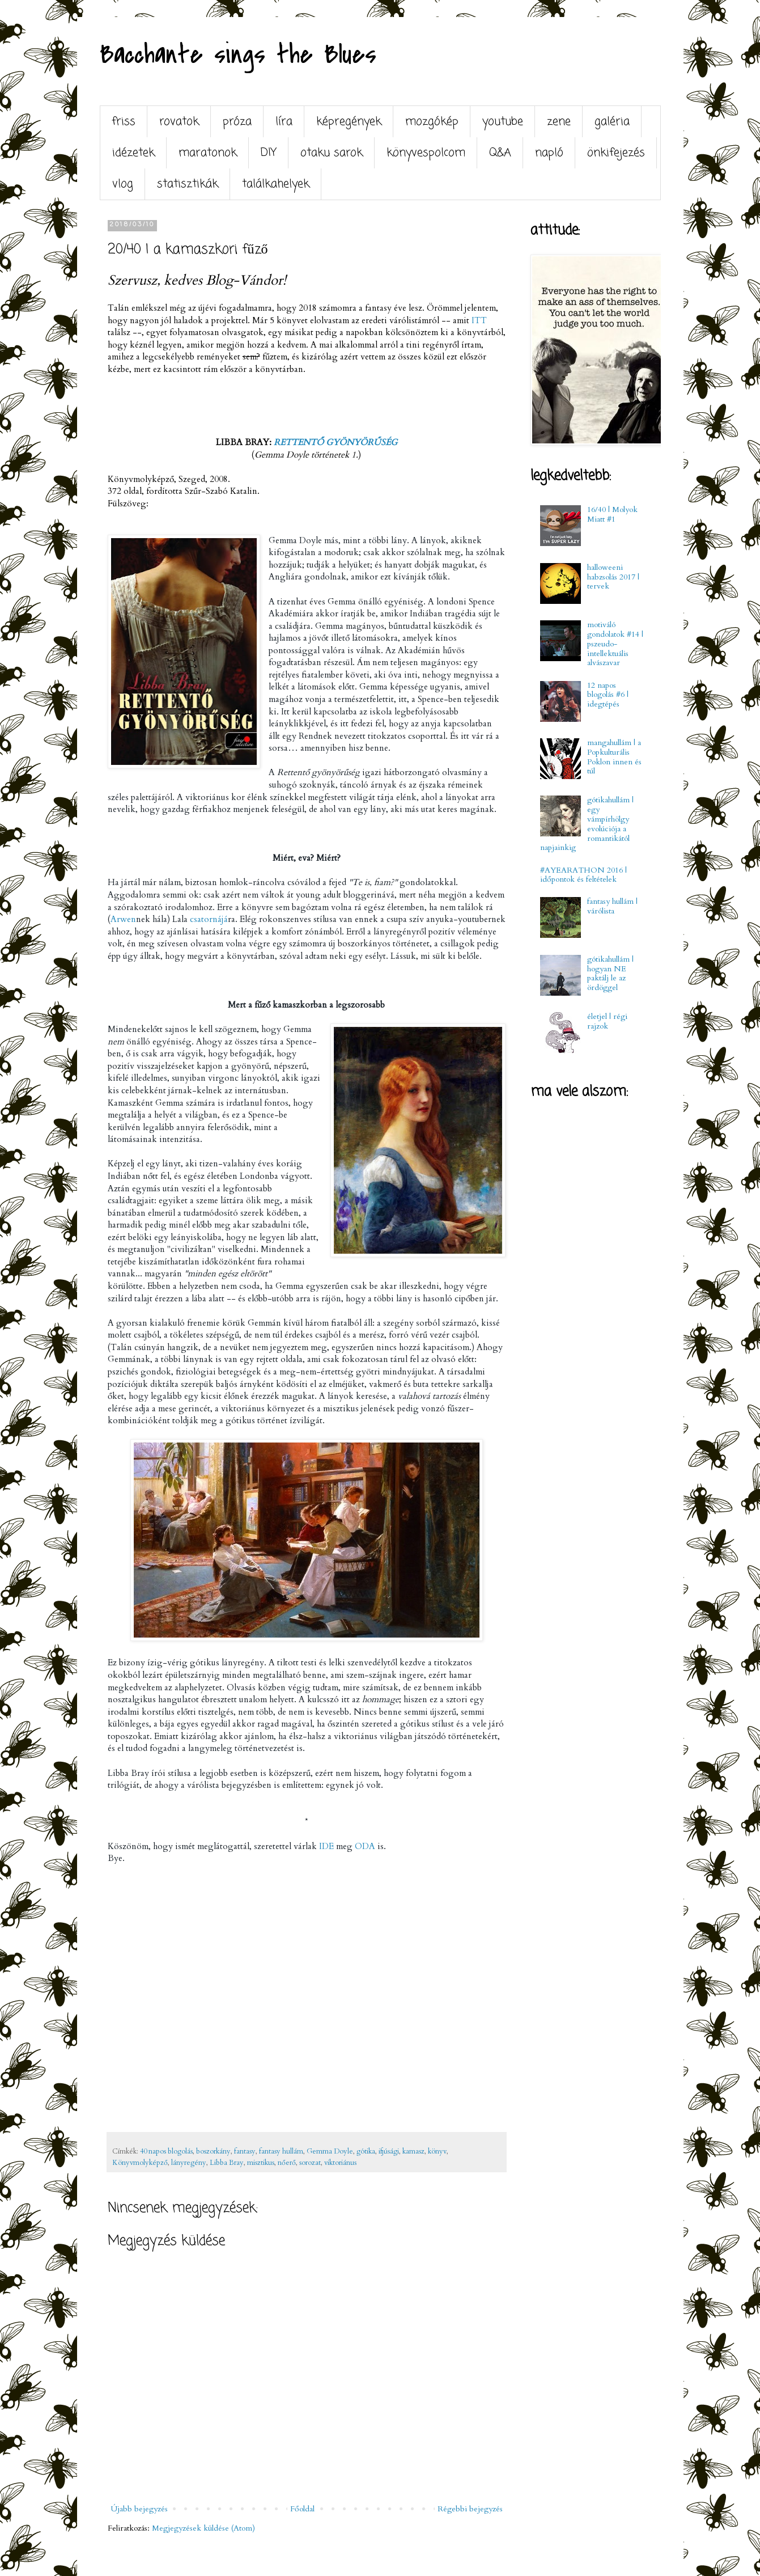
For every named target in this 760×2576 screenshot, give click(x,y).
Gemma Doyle (330, 2151)
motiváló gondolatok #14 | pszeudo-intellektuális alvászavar (615, 643)
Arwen (123, 919)
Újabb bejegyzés (139, 2508)
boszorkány (213, 2151)
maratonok (208, 153)
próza (237, 121)
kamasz (413, 2151)
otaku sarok (331, 153)
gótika (365, 2151)
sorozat (310, 2163)
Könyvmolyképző (140, 2163)
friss (123, 121)
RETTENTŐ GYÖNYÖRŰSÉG (335, 443)
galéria (612, 121)
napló (549, 153)
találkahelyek (275, 184)
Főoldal (302, 2508)
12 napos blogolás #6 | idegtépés (608, 695)
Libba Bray (227, 2163)
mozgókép (431, 121)
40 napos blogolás (166, 2151)
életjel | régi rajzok (607, 1021)
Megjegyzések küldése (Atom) (203, 2528)
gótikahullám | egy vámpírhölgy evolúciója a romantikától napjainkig (587, 823)
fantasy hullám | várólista (612, 906)
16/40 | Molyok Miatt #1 (612, 514)
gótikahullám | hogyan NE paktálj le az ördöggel (610, 973)
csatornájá (209, 919)
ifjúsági (389, 2151)
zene (559, 121)
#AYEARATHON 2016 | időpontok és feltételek (583, 875)
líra (283, 121)
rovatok (179, 121)
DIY (269, 153)
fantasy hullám (281, 2151)
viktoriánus (340, 2163)
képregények (348, 121)
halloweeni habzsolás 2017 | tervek (613, 577)
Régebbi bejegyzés (470, 2508)
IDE (326, 1846)
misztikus (260, 2163)
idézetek (133, 153)
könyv (437, 2151)
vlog (122, 184)
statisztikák (187, 184)
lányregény (188, 2163)
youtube (502, 121)
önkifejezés (616, 153)
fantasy (245, 2151)
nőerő (287, 2163)
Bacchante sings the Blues (238, 54)
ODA (365, 1846)
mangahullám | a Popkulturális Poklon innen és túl (614, 756)
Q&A (500, 153)
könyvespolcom (426, 153)
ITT (479, 321)
